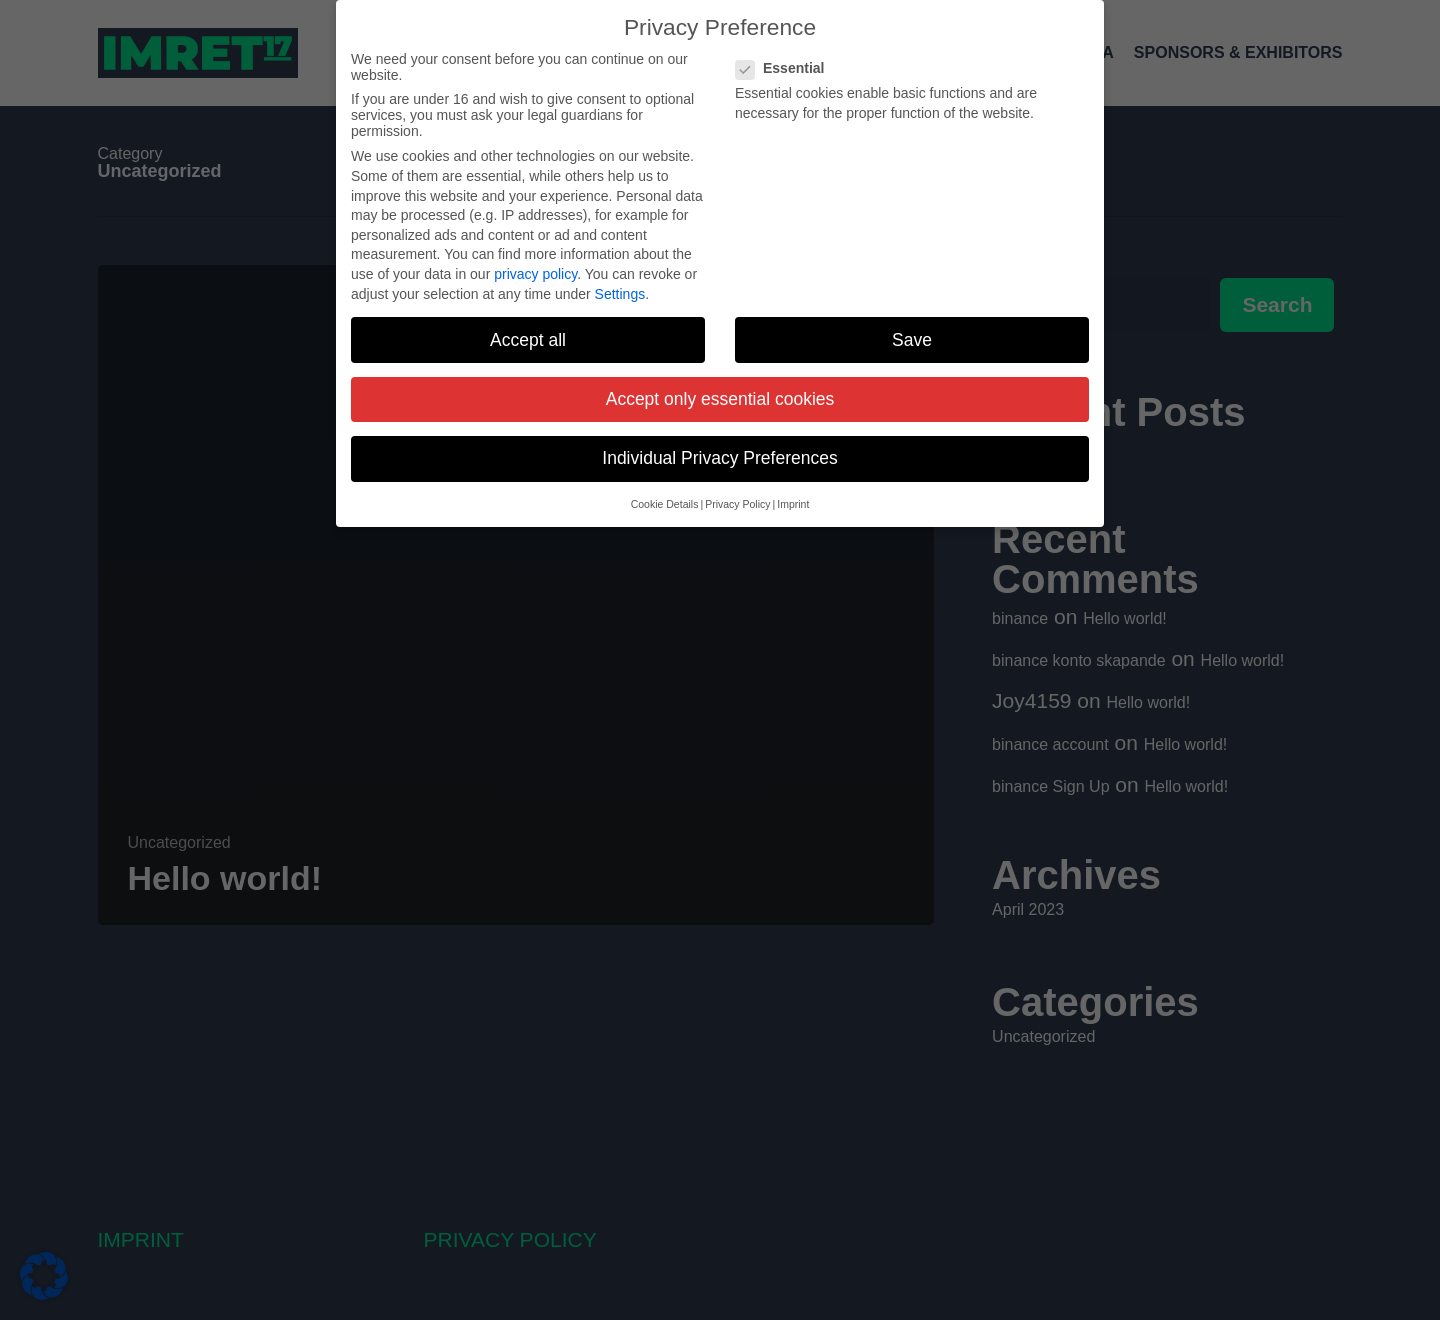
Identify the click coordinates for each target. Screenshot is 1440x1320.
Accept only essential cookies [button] (720, 396)
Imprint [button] (793, 501)
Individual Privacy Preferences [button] (719, 455)
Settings (620, 291)
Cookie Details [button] (665, 501)
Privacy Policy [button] (737, 501)
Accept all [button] (528, 337)
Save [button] (912, 337)
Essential (788, 65)
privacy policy (535, 271)
